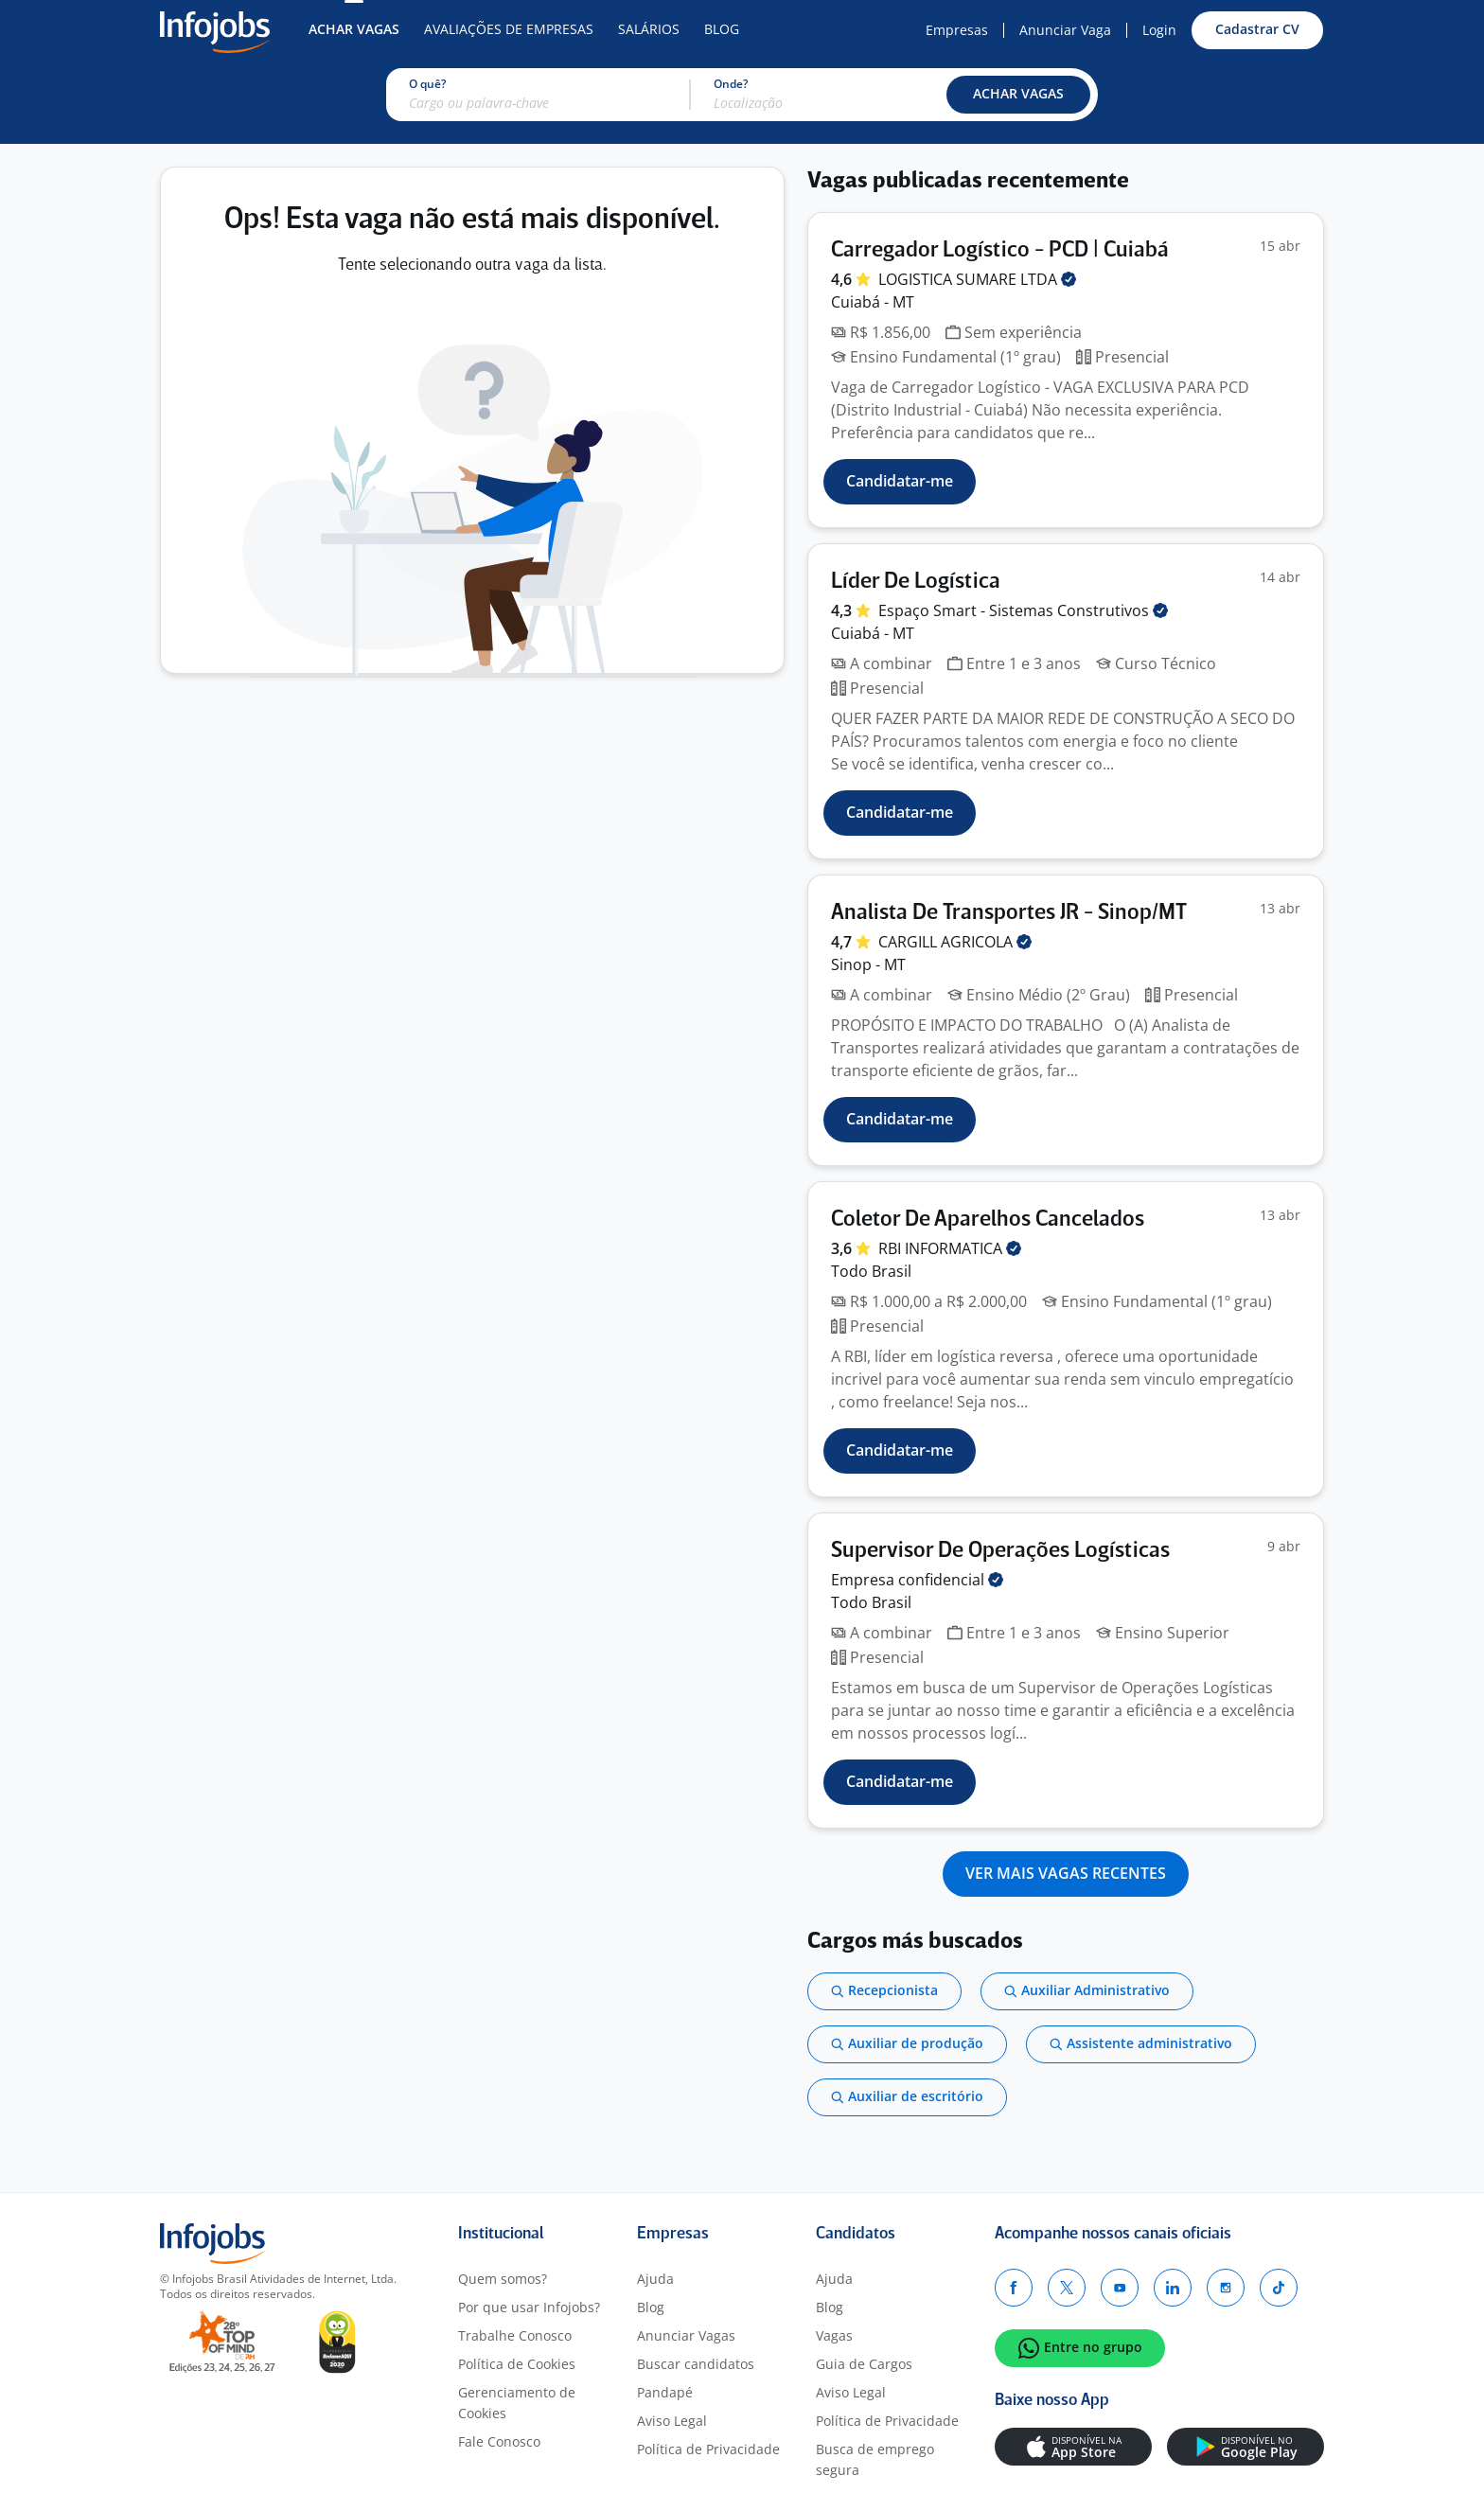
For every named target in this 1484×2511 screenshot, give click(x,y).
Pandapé (665, 2392)
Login (1159, 30)
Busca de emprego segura (875, 2459)
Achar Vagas (354, 29)
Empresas (957, 30)
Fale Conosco (499, 2441)
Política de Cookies (516, 2364)
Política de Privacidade (708, 2449)
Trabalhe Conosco (515, 2335)
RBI (949, 1248)
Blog (721, 29)
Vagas (834, 2335)
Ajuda (655, 2279)
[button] (1018, 95)
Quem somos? (502, 2279)
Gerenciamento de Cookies (516, 2402)
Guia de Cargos (864, 2364)
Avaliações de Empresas (508, 29)
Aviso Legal (672, 2421)
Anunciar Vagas (686, 2335)
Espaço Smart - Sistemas (1023, 610)
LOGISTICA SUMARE (977, 279)
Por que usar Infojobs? (529, 2307)
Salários (649, 29)
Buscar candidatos (695, 2364)
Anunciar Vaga (1065, 30)
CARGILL (955, 941)
